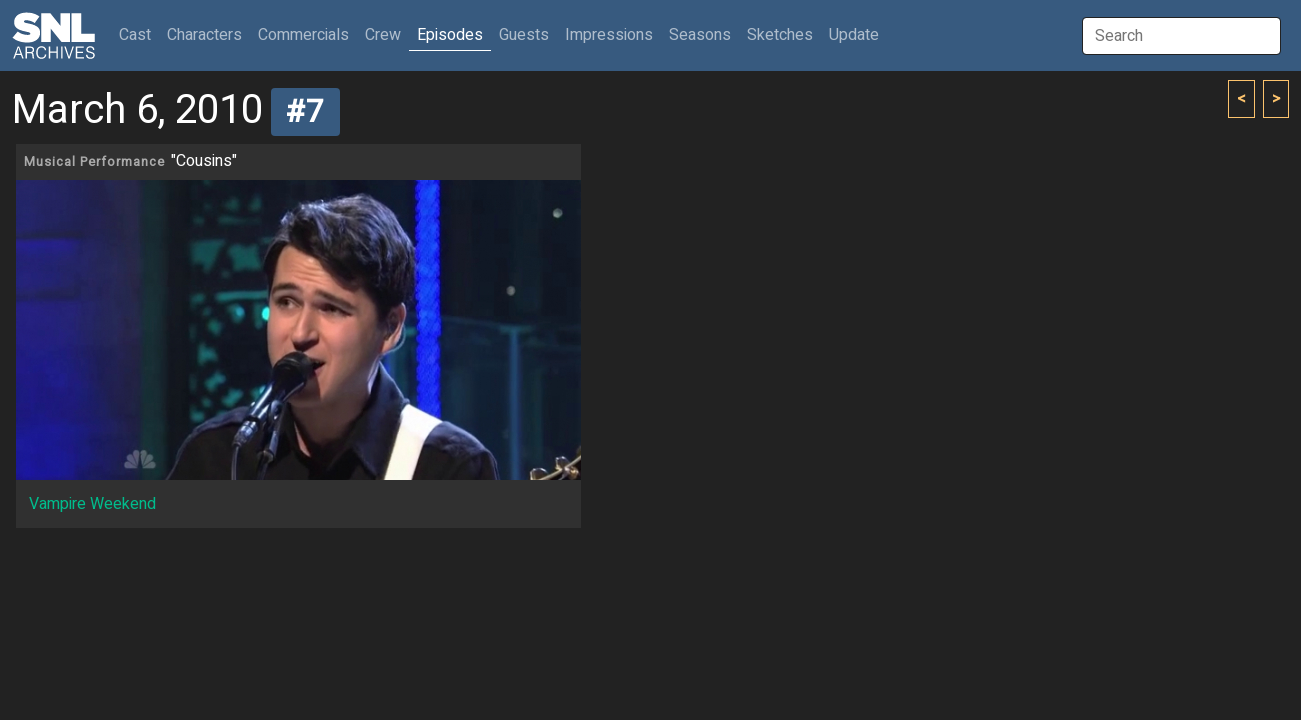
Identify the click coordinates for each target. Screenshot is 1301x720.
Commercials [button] (303, 35)
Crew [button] (383, 35)
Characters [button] (204, 35)
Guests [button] (524, 35)
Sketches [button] (780, 35)
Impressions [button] (609, 35)
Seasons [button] (700, 35)
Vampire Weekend (92, 504)
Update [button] (854, 35)
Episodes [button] (450, 35)
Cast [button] (139, 34)
